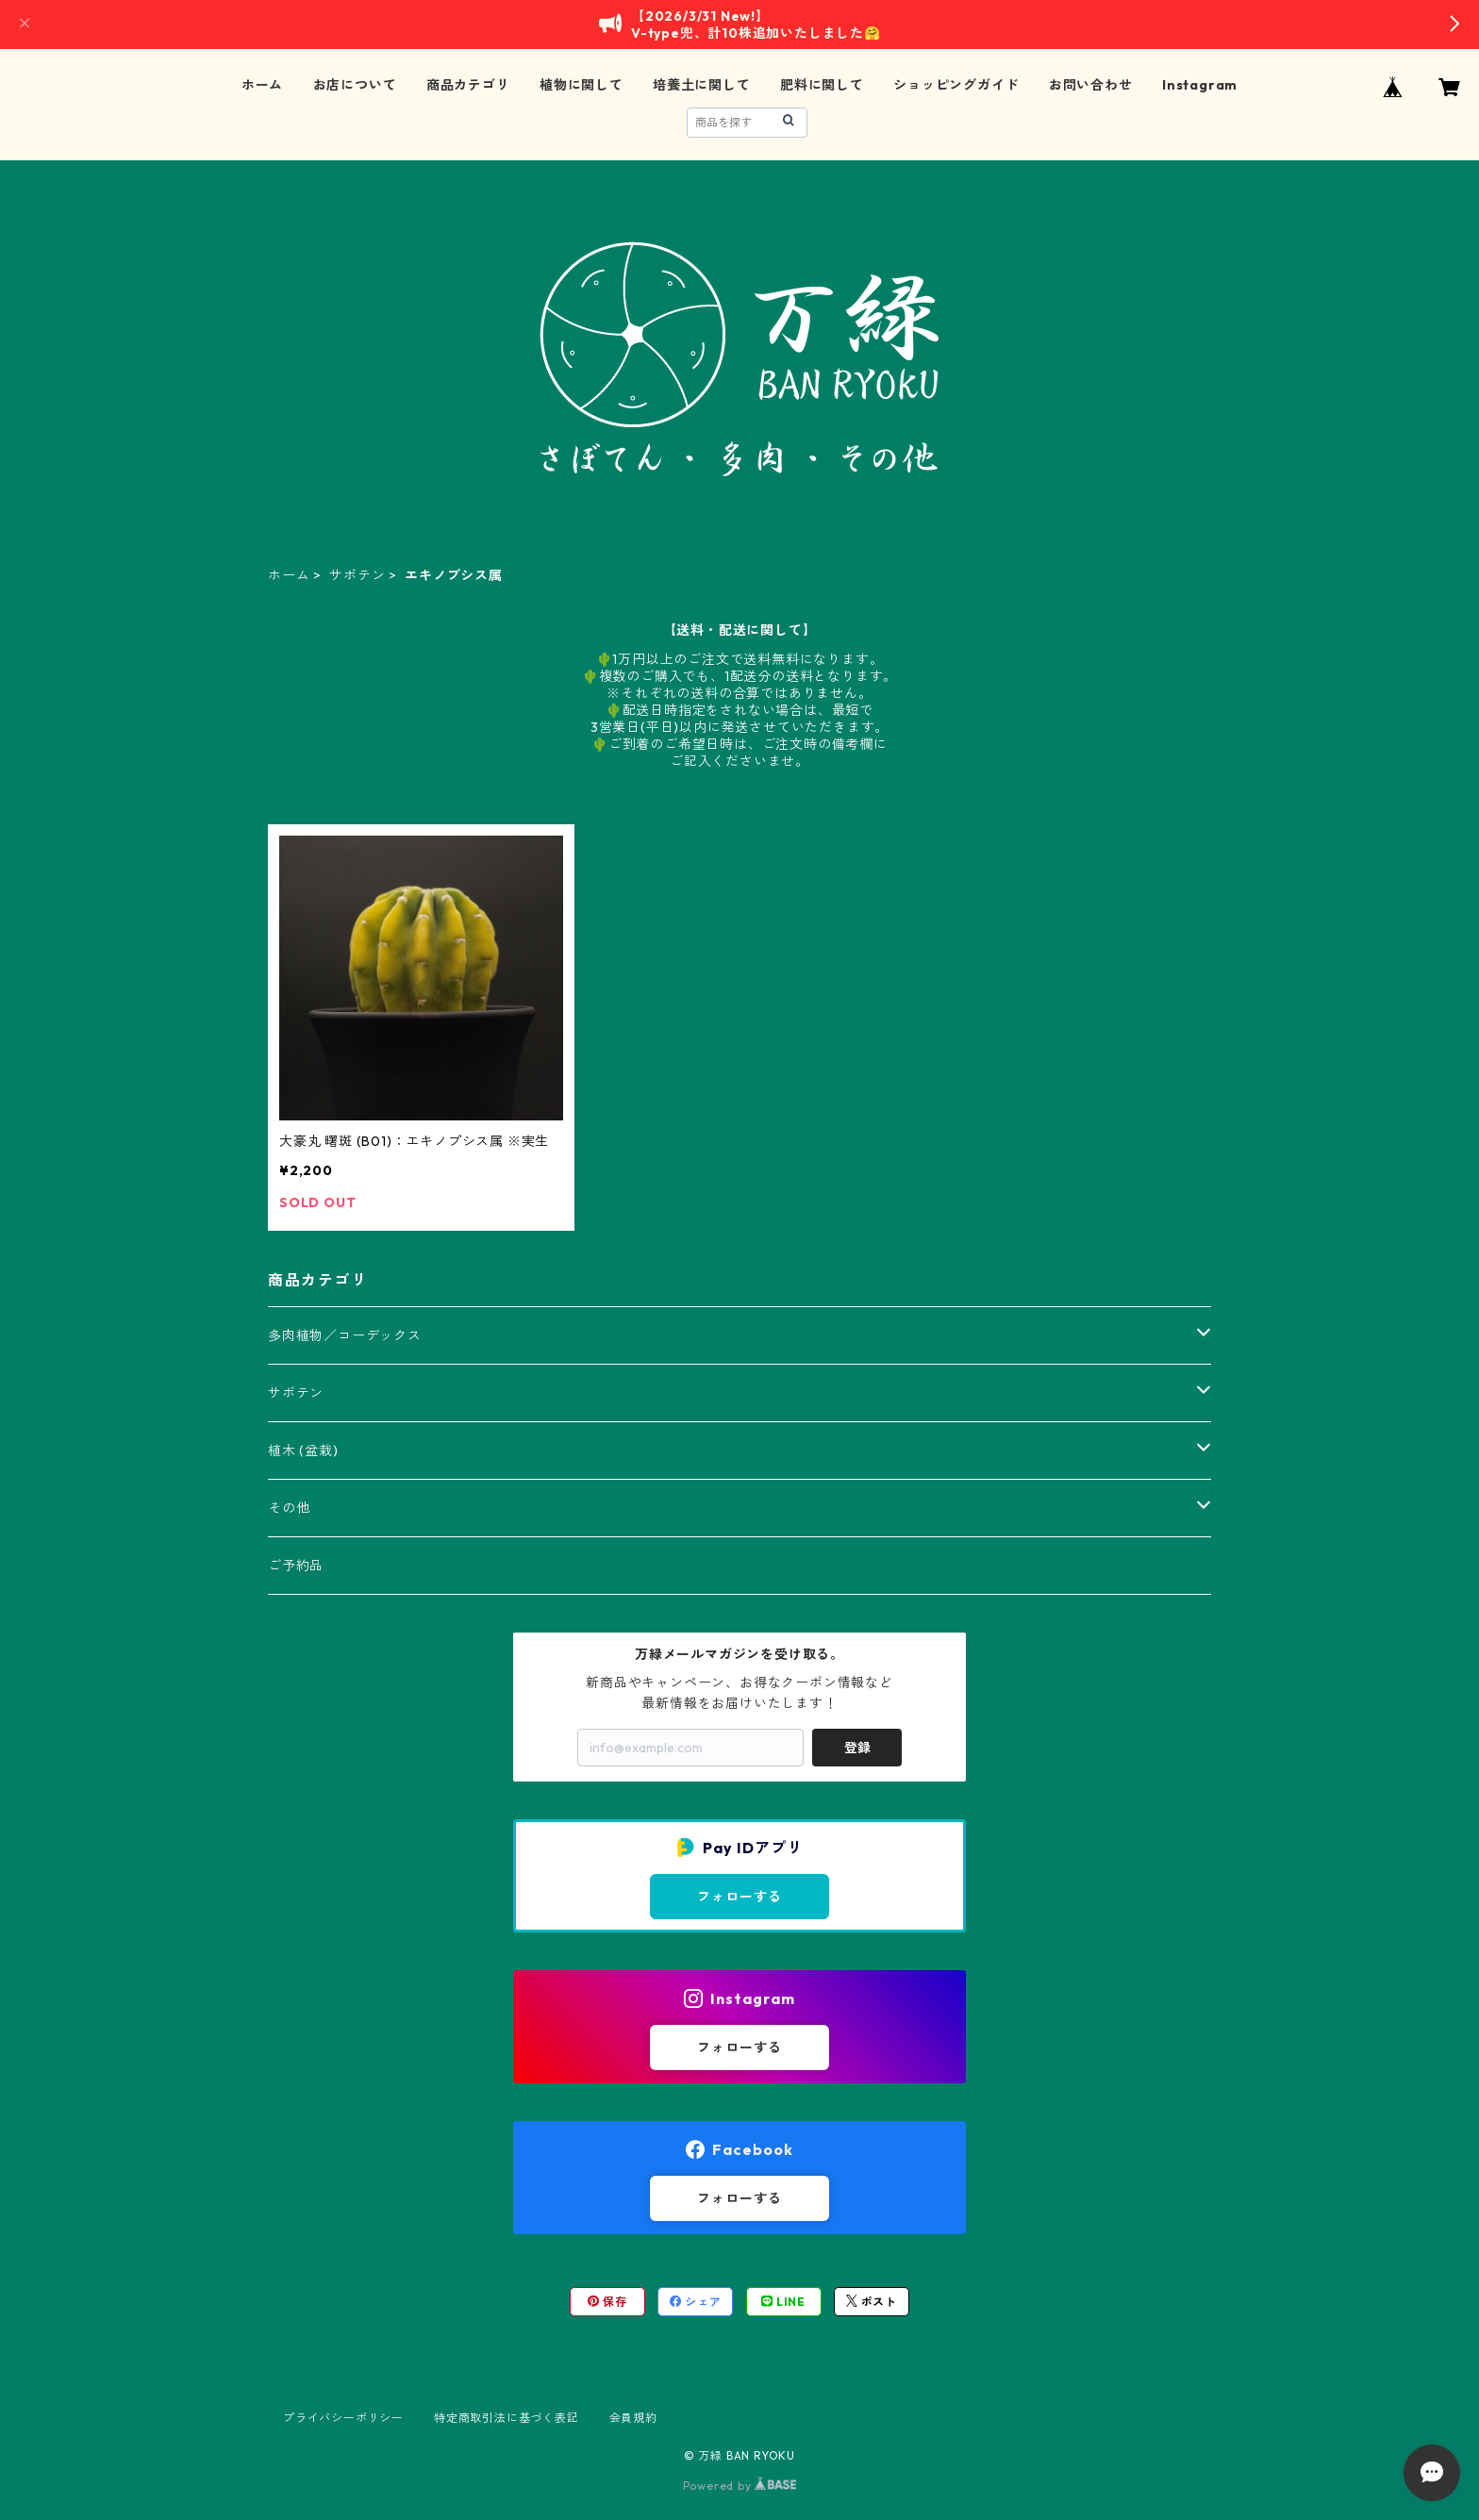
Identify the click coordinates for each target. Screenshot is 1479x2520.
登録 (857, 1747)
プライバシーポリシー (343, 2418)
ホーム (262, 84)
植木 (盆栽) (303, 1450)
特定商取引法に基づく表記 (506, 2418)
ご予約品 (296, 1565)
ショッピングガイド (956, 84)
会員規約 (633, 2418)
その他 (288, 1508)
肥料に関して (822, 84)
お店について (355, 84)
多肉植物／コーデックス (345, 1335)
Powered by (740, 2486)
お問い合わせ (1091, 84)
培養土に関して (702, 84)
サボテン (357, 575)
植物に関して (581, 84)
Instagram (1200, 84)
